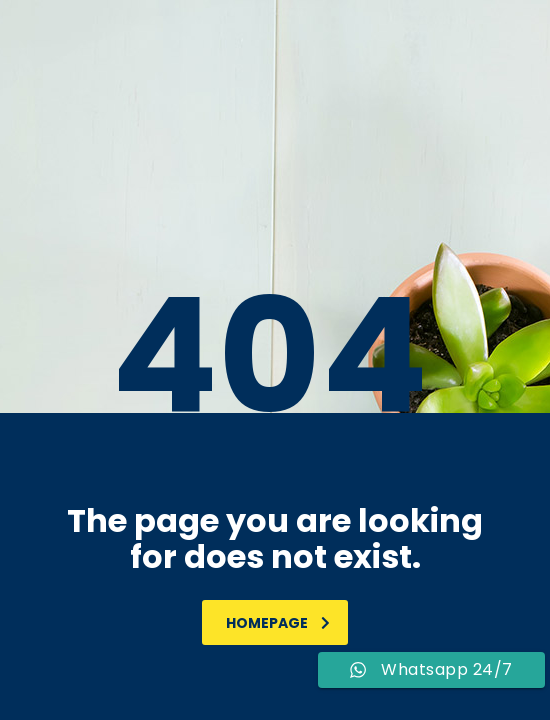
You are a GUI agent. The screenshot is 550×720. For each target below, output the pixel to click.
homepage (278, 623)
